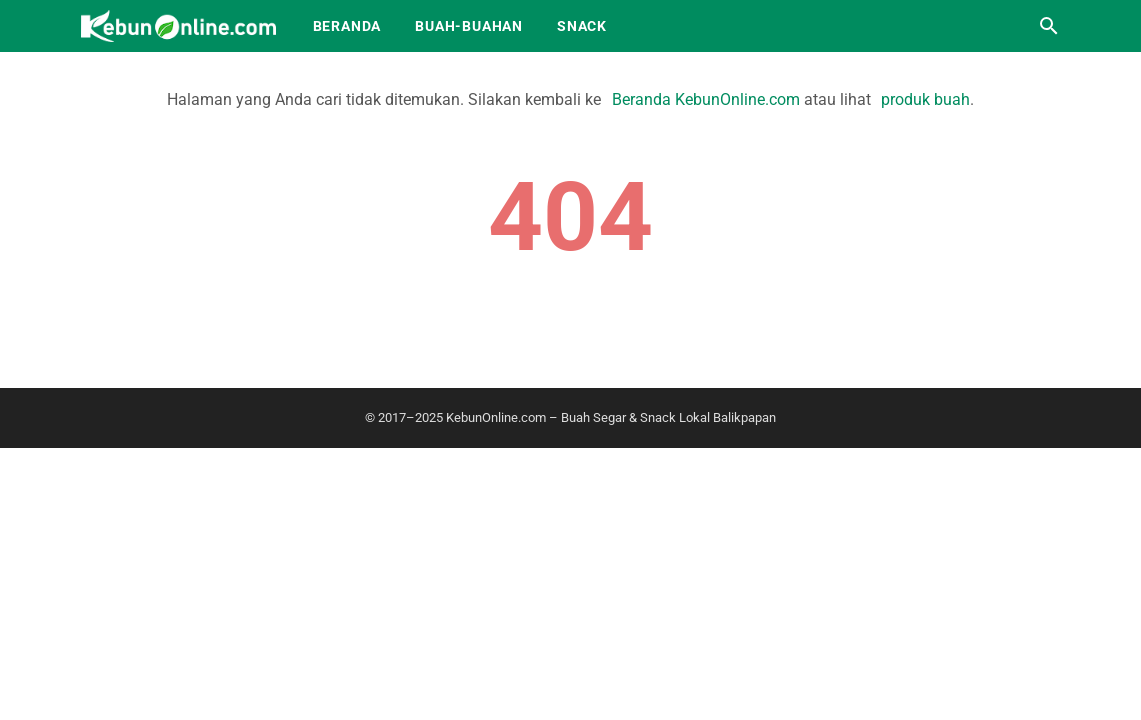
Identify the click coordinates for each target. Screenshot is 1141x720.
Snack (582, 26)
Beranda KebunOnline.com (706, 99)
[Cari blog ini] (1049, 26)
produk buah (925, 99)
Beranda (347, 26)
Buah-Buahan (469, 26)
